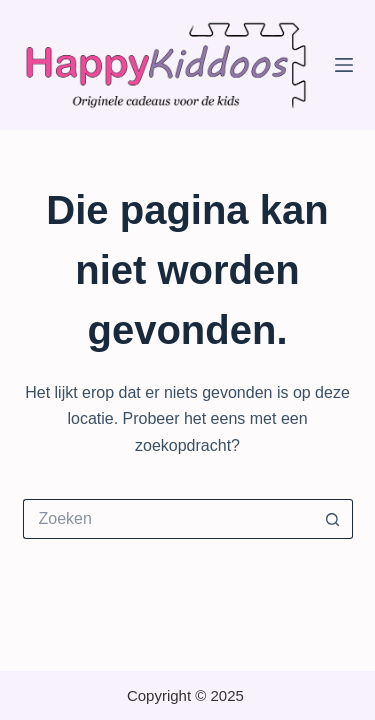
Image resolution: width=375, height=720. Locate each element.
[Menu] (344, 65)
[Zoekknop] (333, 519)
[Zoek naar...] (168, 519)
